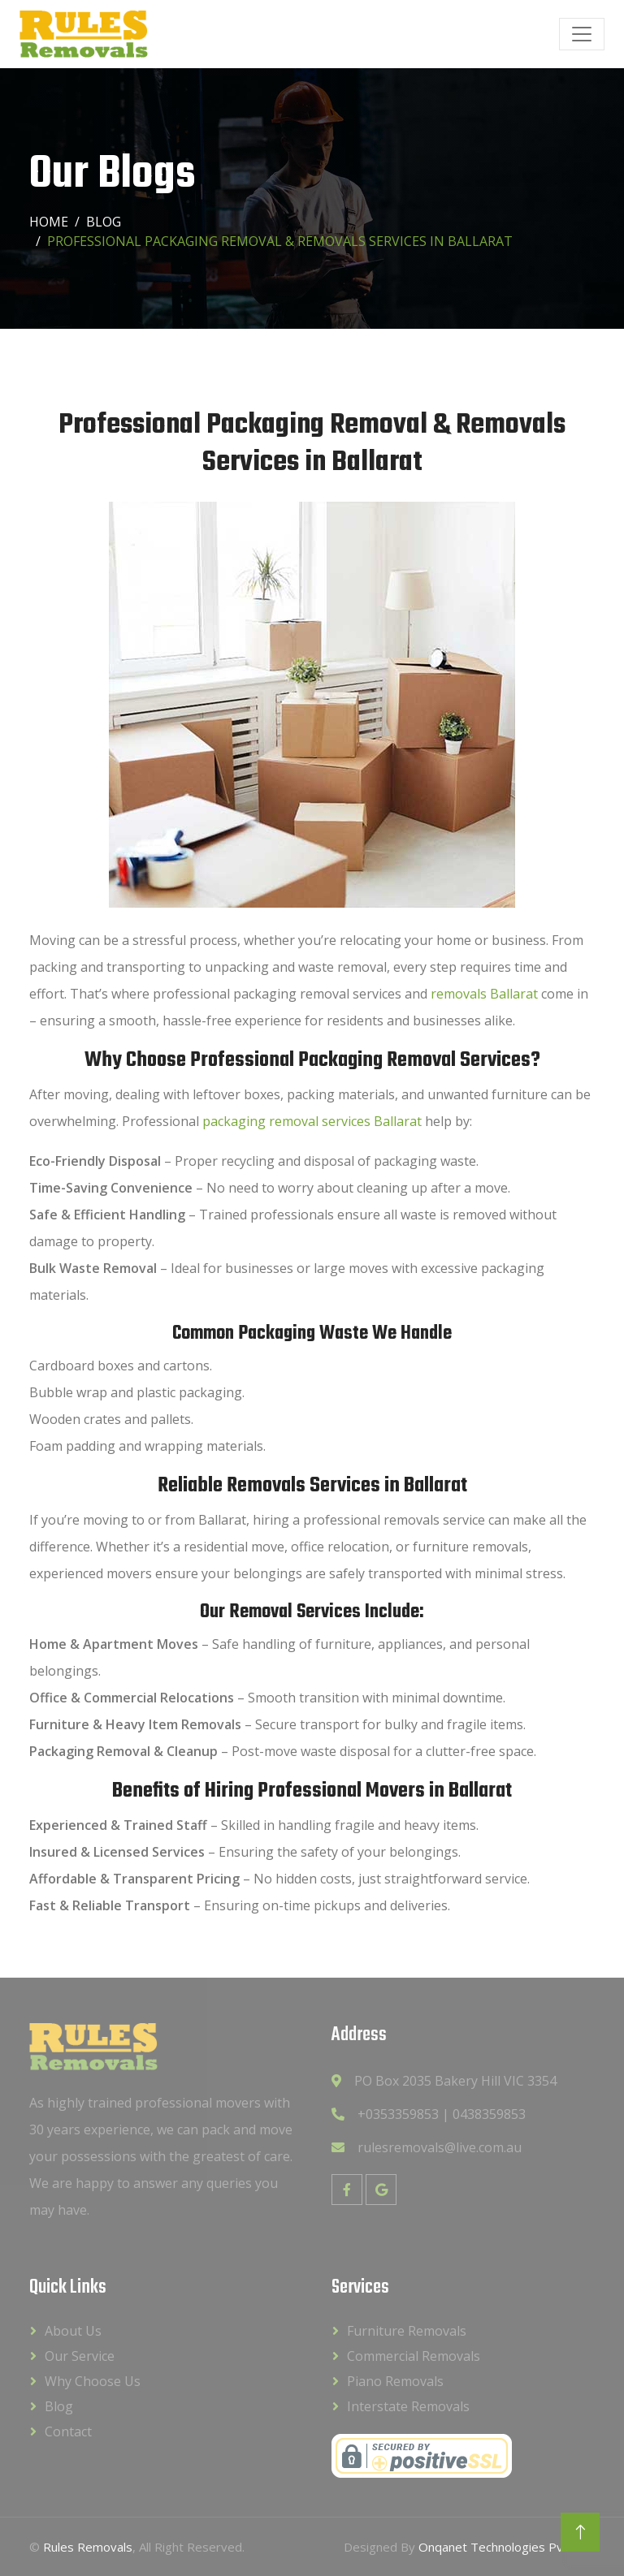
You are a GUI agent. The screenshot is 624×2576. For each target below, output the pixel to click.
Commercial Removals (413, 2356)
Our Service (80, 2356)
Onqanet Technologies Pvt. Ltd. (506, 2547)
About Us (73, 2331)
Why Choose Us (93, 2381)
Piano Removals (395, 2381)
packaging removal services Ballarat (312, 1121)
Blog (103, 222)
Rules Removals (87, 2547)
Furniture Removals (406, 2331)
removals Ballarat (484, 994)
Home (48, 222)
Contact (68, 2431)
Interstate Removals (408, 2406)
